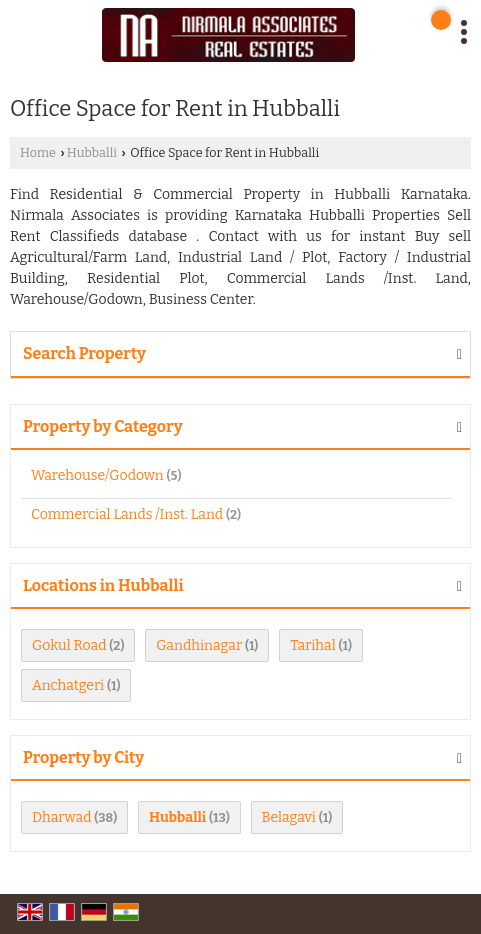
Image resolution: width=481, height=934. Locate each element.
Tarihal (313, 645)
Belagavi (289, 817)
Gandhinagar (199, 645)
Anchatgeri (68, 685)
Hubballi (92, 152)
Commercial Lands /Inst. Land (127, 514)
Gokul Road (69, 645)
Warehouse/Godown (97, 475)
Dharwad (62, 817)
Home (38, 152)
